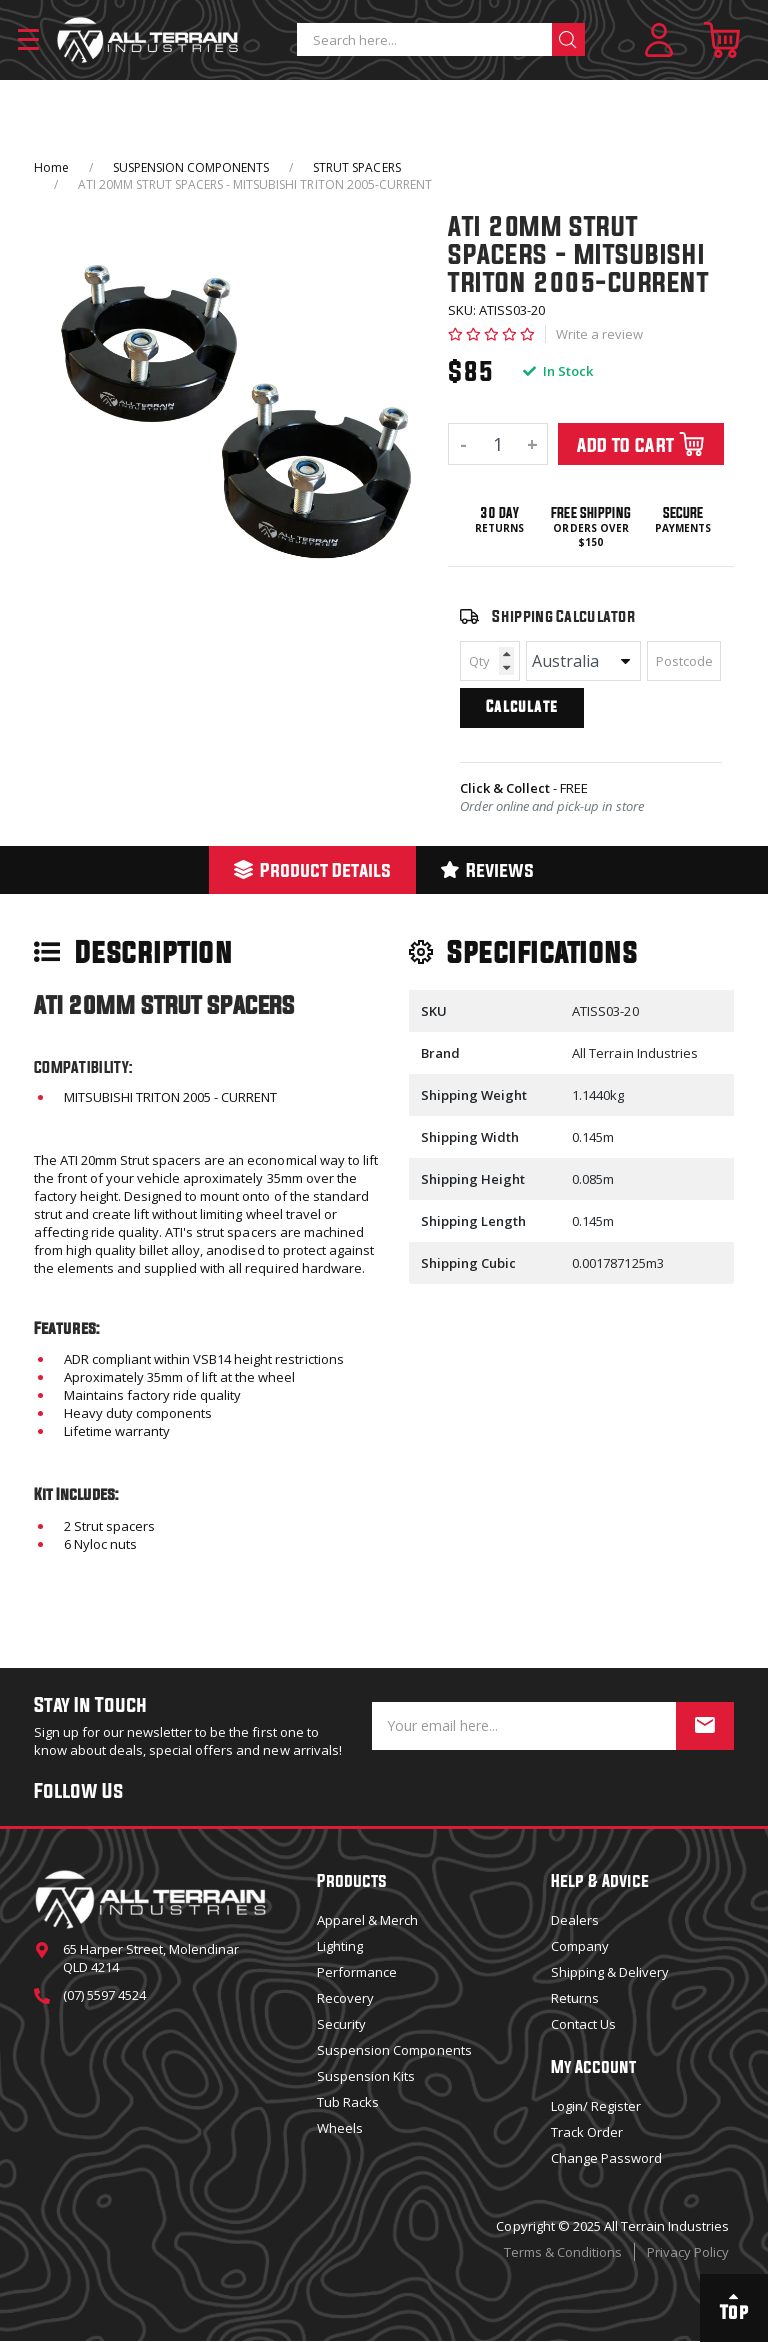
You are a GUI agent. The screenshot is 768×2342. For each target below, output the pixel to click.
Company (580, 1946)
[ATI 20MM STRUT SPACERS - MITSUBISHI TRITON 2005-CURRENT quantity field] (498, 444)
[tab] (312, 870)
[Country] (583, 661)
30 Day (499, 512)
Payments (683, 528)
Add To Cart (641, 444)
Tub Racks (348, 2102)
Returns (499, 528)
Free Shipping (590, 512)
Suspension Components (394, 2050)
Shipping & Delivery (610, 1972)
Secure (683, 512)
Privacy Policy (688, 2252)
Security (341, 2024)
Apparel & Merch (367, 1920)
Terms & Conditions (563, 2252)
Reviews (487, 869)
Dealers (575, 1920)
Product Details (312, 869)
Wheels (340, 2128)
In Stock (558, 371)
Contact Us (583, 2024)
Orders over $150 (590, 535)
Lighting (340, 1946)
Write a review (599, 334)
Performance (357, 1972)
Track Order (587, 2132)
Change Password (606, 2158)
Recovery (345, 1998)
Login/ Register (596, 2106)
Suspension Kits (366, 2076)
